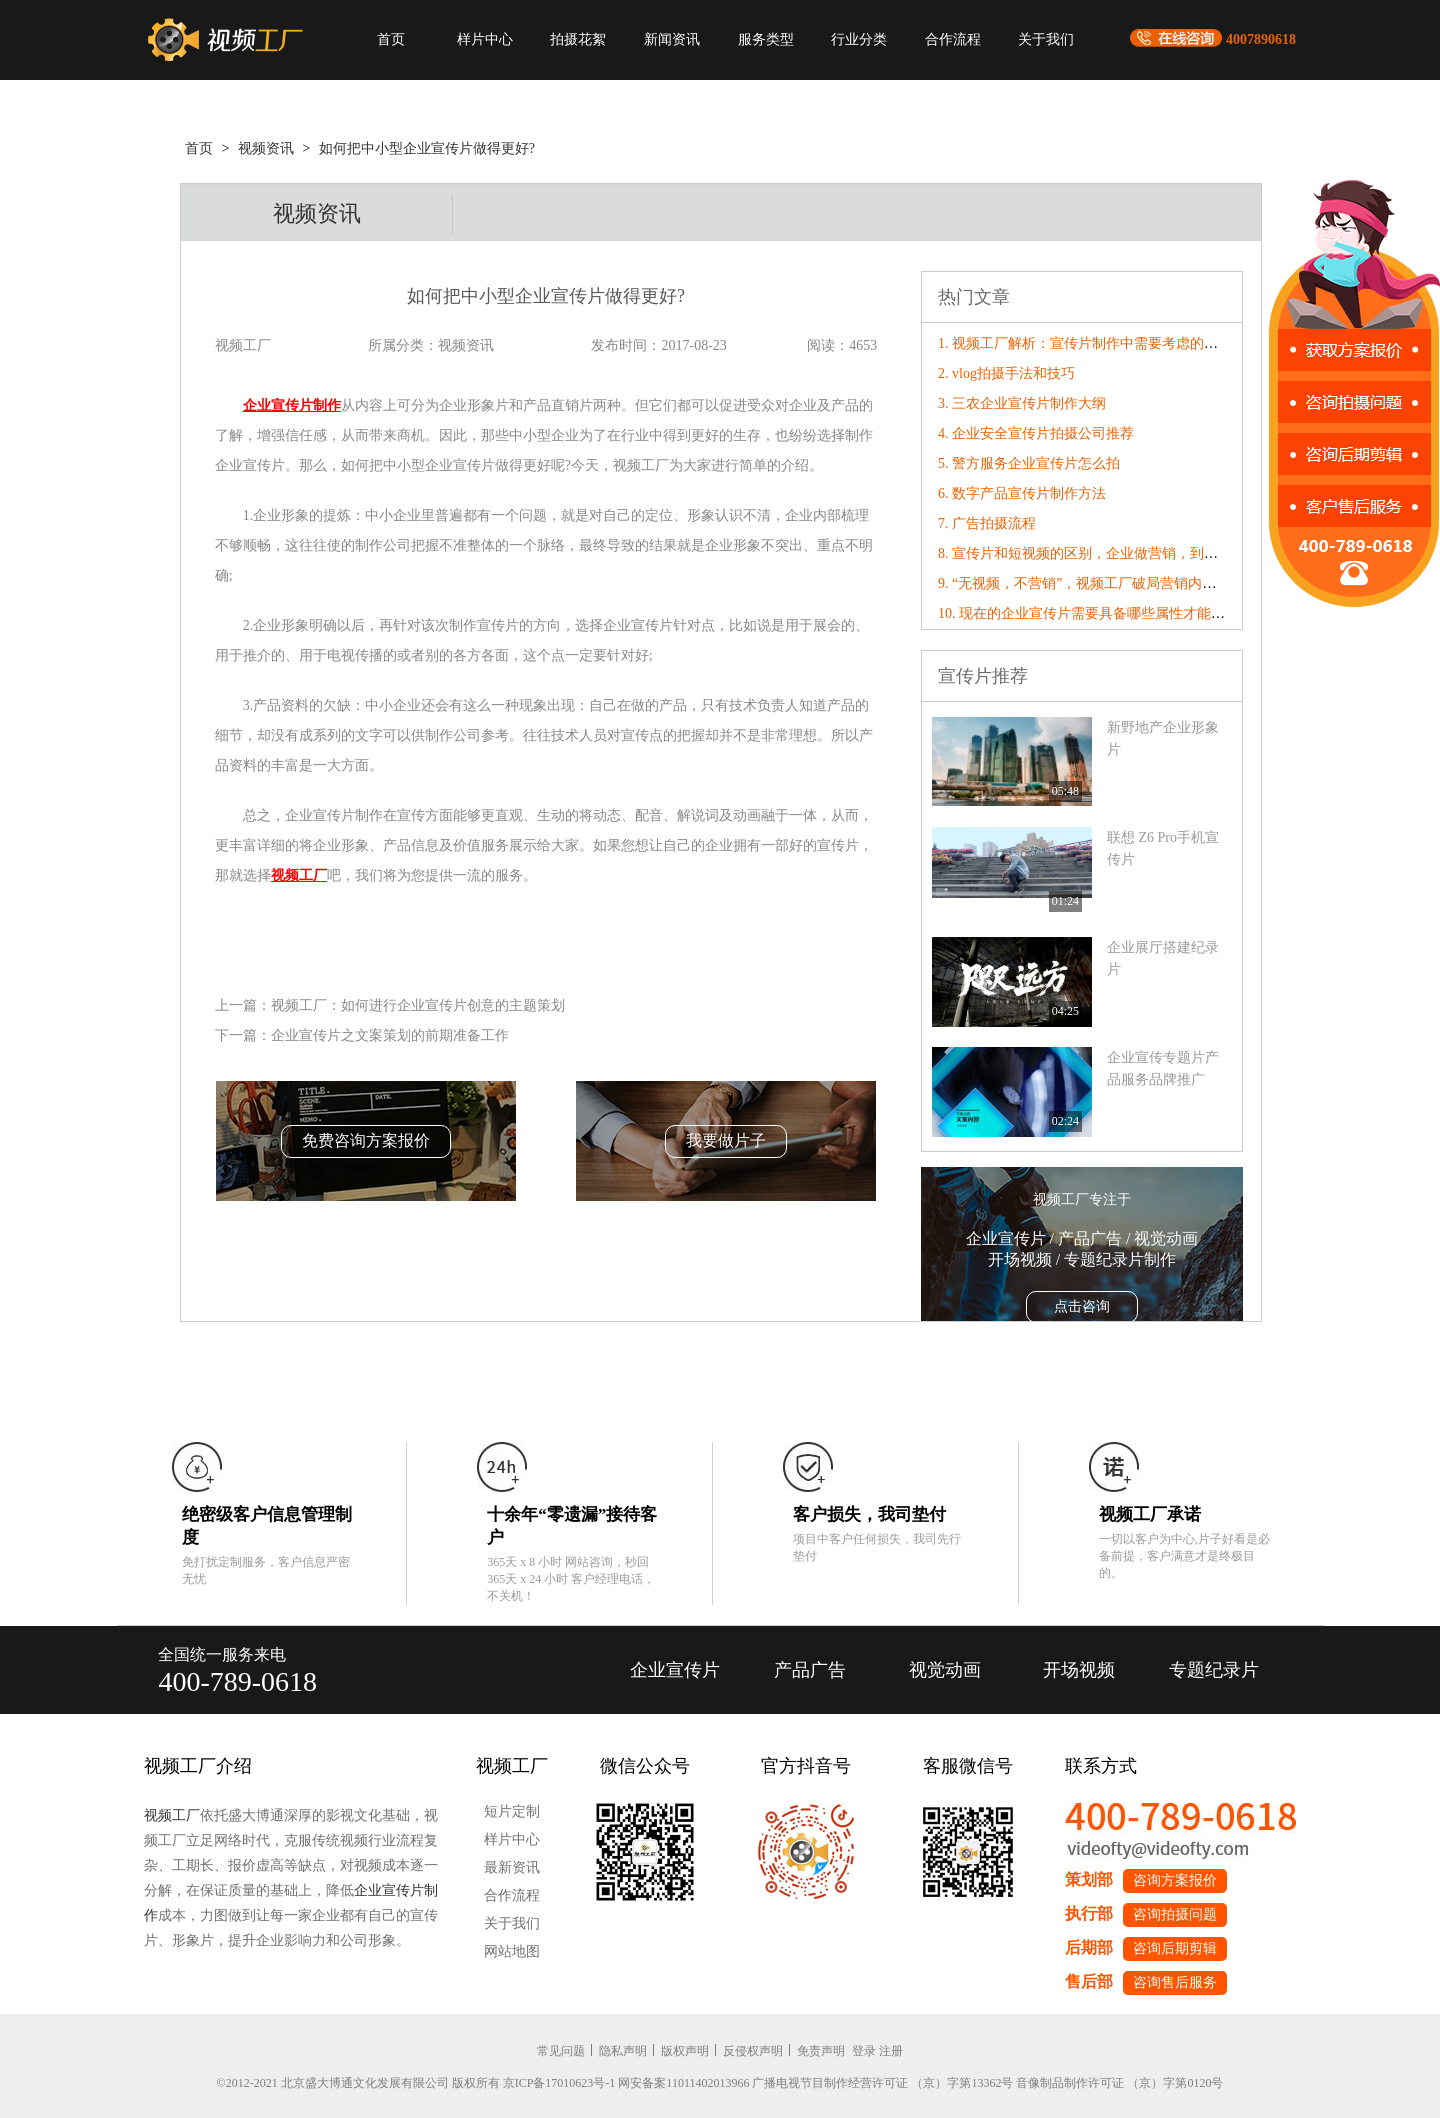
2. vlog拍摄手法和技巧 (1006, 373)
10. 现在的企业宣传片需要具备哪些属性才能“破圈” (1094, 613)
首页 (391, 39)
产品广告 (810, 1670)
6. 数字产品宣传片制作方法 (1022, 493)
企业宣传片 (675, 1670)
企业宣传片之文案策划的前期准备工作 (390, 1035)
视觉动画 (945, 1670)
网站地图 (512, 1951)
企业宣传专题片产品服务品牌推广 (1163, 1068)
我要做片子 (726, 1140)
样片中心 (485, 39)
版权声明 (685, 2051)
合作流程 (953, 39)
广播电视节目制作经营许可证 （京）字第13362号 (882, 2083)
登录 (864, 2051)
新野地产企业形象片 (1163, 738)
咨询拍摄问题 (1175, 1914)
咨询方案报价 (1175, 1880)
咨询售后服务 (1175, 1982)
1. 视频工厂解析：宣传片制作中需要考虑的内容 (1085, 343)
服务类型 (766, 39)
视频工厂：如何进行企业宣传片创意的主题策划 (418, 1005)
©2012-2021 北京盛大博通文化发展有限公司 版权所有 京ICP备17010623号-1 (416, 2083)
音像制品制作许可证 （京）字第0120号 (1119, 2083)
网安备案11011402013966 (683, 2083)
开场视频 (1079, 1670)
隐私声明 (623, 2051)
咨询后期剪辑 (1175, 1948)
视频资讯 (266, 148)
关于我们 (1046, 39)
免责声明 (821, 2051)
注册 (891, 2051)
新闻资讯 (672, 39)
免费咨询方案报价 (366, 1140)
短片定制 (512, 1811)
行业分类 (859, 39)
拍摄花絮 (578, 39)
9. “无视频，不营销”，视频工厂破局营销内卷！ (1084, 583)
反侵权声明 (753, 2051)
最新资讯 (512, 1867)
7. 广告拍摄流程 (987, 523)
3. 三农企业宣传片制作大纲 (1022, 403)
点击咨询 (1082, 1306)
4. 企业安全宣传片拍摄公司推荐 (1036, 433)
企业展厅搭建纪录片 (1163, 958)
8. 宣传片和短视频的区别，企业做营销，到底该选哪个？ (1113, 553)
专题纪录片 (1214, 1670)
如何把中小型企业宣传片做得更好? (427, 148)
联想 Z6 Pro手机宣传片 (1163, 848)
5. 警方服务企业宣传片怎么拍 (1029, 463)
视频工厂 (172, 1815)
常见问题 (561, 2051)
